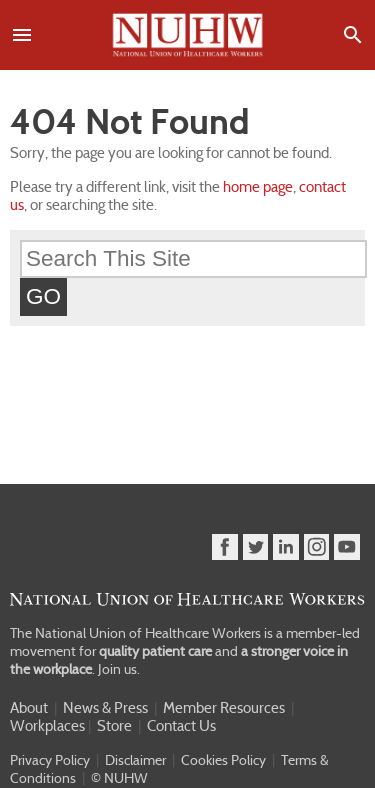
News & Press (105, 708)
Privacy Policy (50, 760)
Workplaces (47, 726)
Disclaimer (135, 760)
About (29, 708)
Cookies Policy (223, 760)
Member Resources (224, 708)
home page (258, 187)
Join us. (119, 669)
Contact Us (181, 726)
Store (114, 726)
